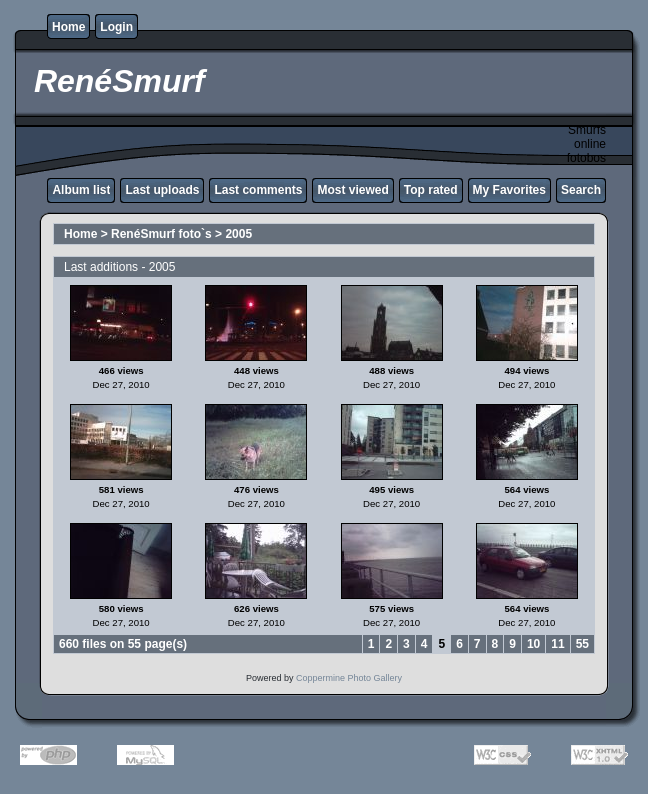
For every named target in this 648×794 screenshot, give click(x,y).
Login (116, 27)
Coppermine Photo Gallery (349, 678)
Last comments (258, 190)
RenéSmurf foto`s (161, 234)
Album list (81, 190)
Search (581, 190)
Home (68, 27)
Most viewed (352, 190)
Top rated (431, 190)
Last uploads (162, 190)
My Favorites (509, 190)
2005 (238, 234)
